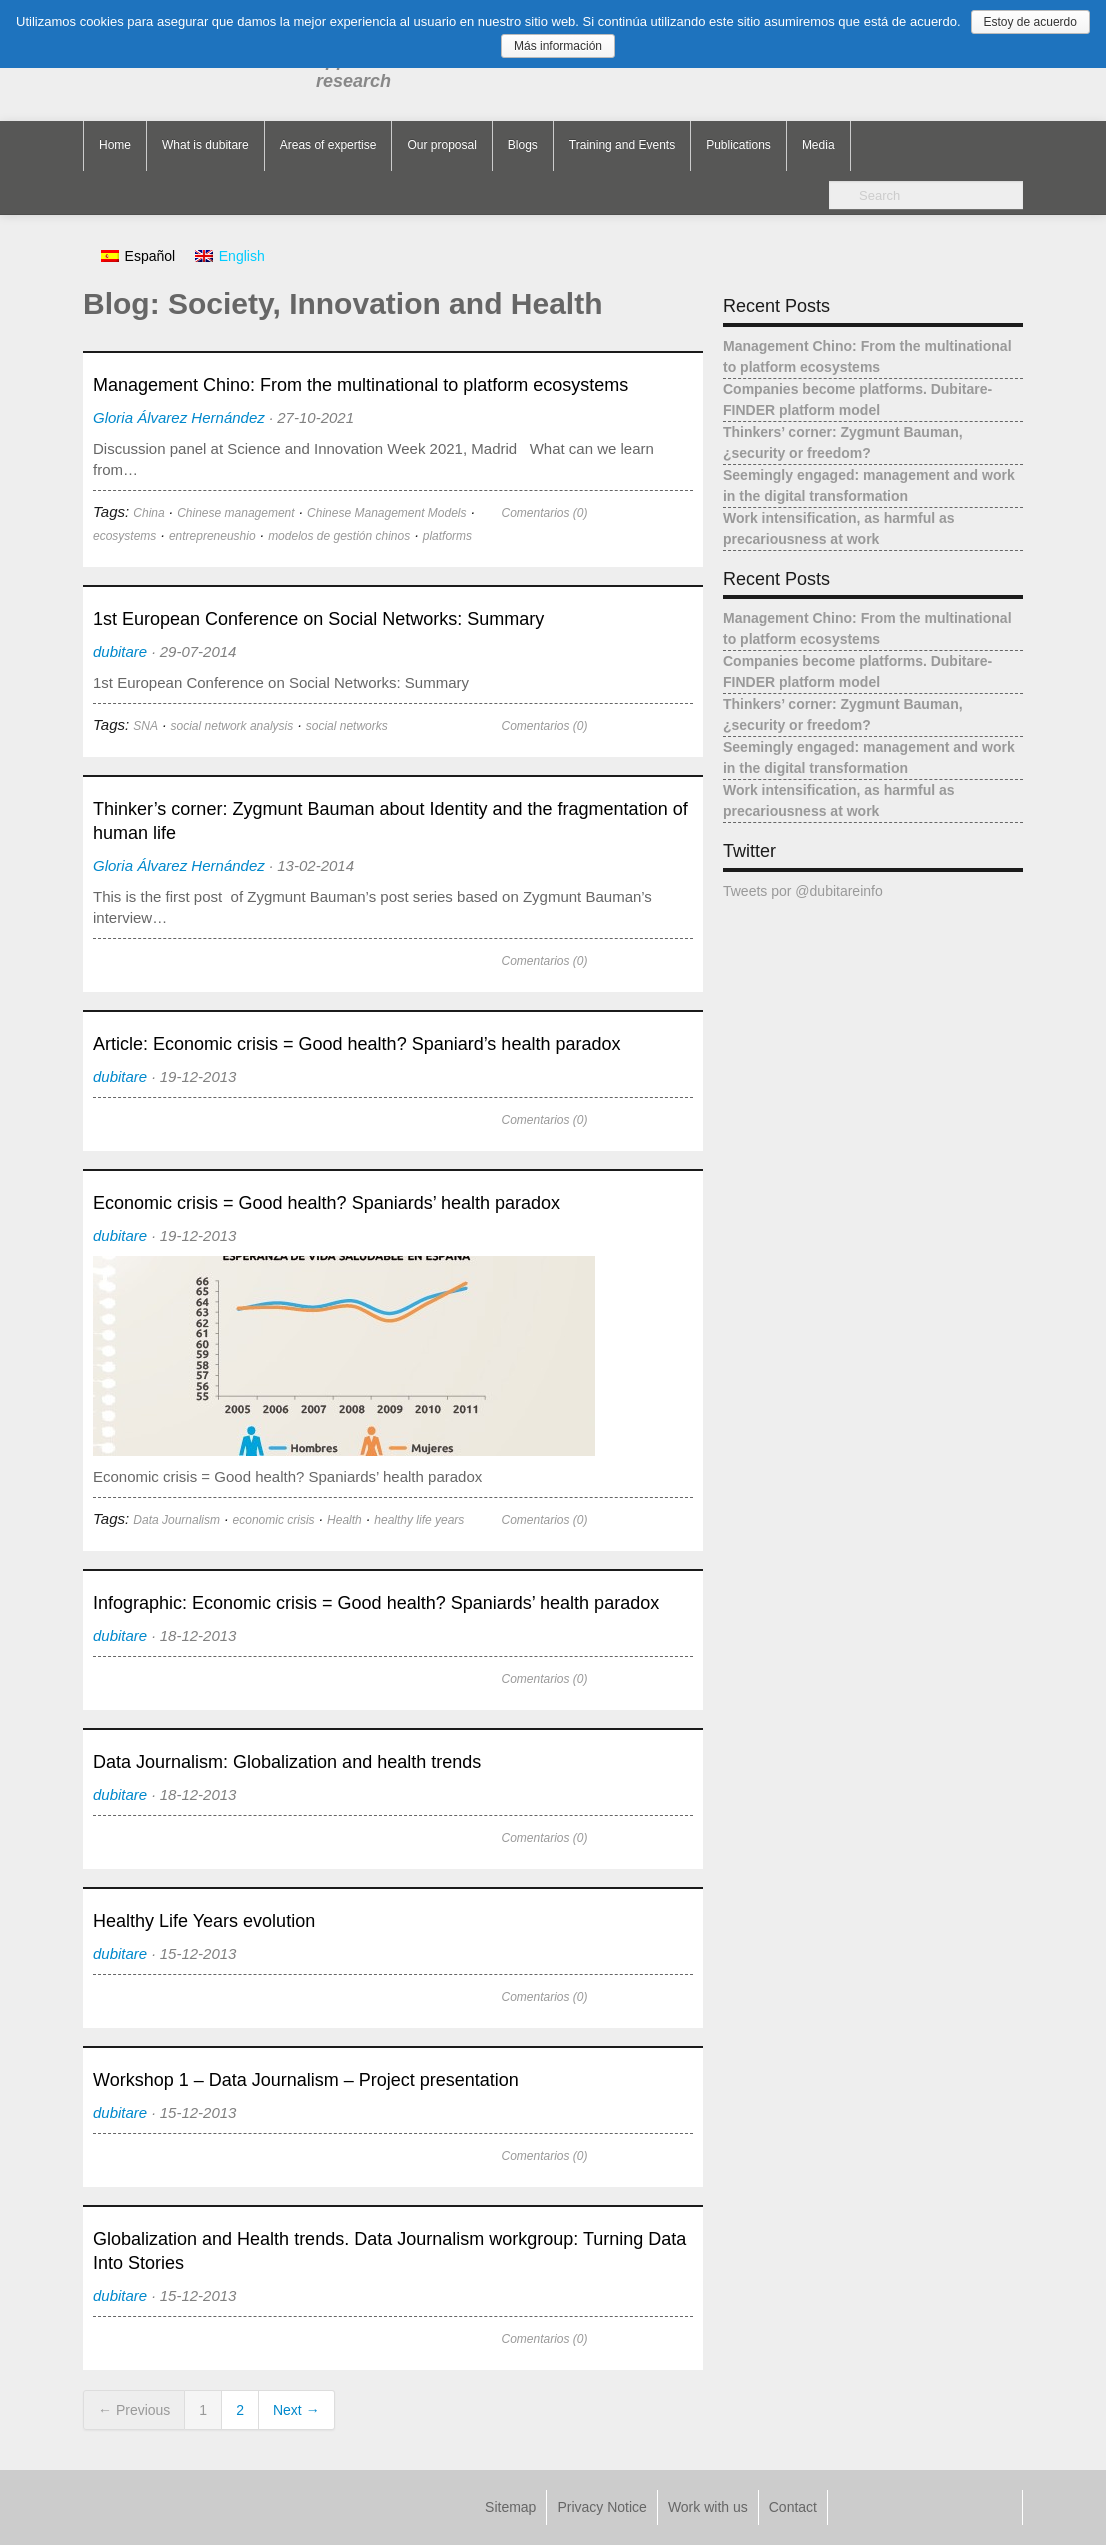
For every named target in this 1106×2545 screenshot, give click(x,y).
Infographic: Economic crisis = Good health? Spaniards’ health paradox (376, 1603)
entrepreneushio (212, 536)
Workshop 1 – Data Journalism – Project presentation (306, 2080)
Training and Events (622, 145)
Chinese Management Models (386, 513)
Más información (558, 46)
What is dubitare (205, 145)
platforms (447, 536)
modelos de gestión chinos (339, 536)
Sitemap (510, 2507)
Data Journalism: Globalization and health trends (287, 1762)
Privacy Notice (601, 2507)
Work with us (708, 2507)
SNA (145, 726)
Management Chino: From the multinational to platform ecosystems (360, 385)
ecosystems (124, 536)
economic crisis (274, 1520)
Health (344, 1520)
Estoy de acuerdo (1030, 22)
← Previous (134, 2410)
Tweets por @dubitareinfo (803, 891)
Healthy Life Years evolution (204, 1921)
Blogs (523, 145)
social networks (347, 726)
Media (818, 145)
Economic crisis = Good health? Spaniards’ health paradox (326, 1203)
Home (115, 145)
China (148, 513)
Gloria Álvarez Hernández (179, 417)
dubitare (120, 651)
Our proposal (441, 145)
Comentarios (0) (544, 513)
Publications (738, 145)
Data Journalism (176, 1520)
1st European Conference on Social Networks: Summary (318, 619)
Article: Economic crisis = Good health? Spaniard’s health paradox (356, 1044)
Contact (793, 2507)
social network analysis (232, 726)
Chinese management (235, 513)
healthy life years (419, 1520)
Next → (296, 2410)
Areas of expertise (328, 145)
